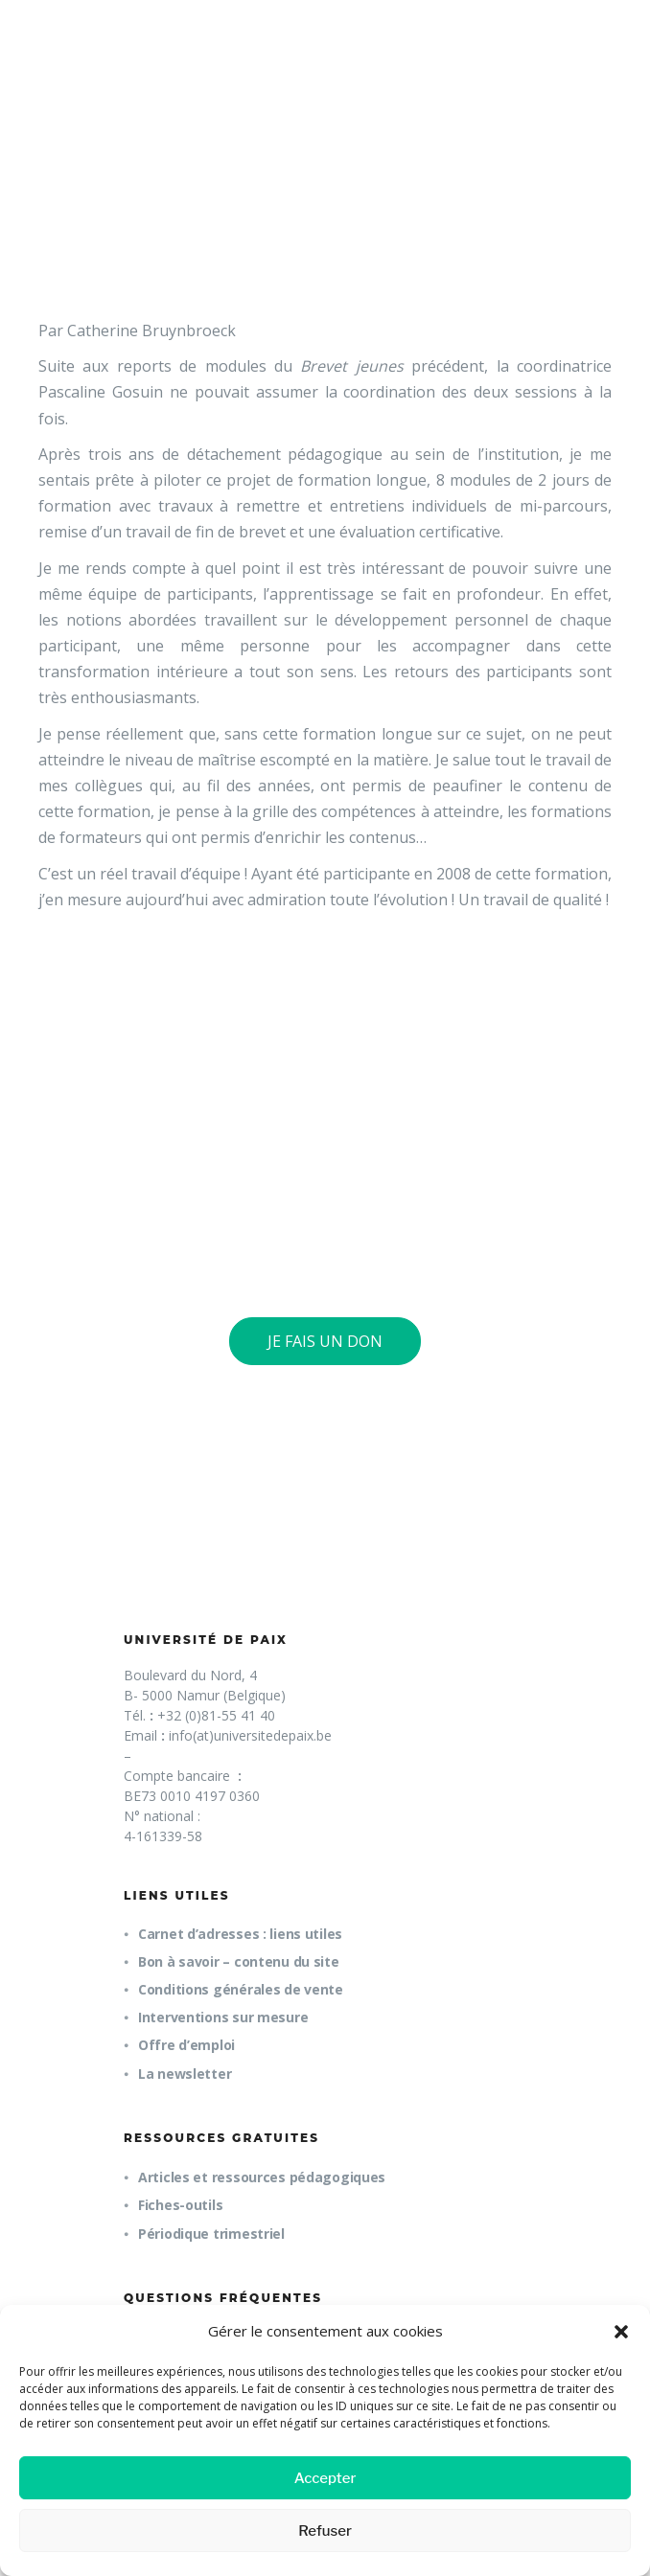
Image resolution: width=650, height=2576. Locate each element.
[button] (621, 2331)
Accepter (325, 2478)
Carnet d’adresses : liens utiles (240, 1934)
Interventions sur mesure (223, 2017)
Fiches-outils (180, 2205)
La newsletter (184, 2073)
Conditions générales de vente (240, 1989)
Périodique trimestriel (211, 2233)
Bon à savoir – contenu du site (238, 1961)
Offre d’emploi (186, 2045)
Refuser (325, 2531)
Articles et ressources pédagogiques (261, 2177)
